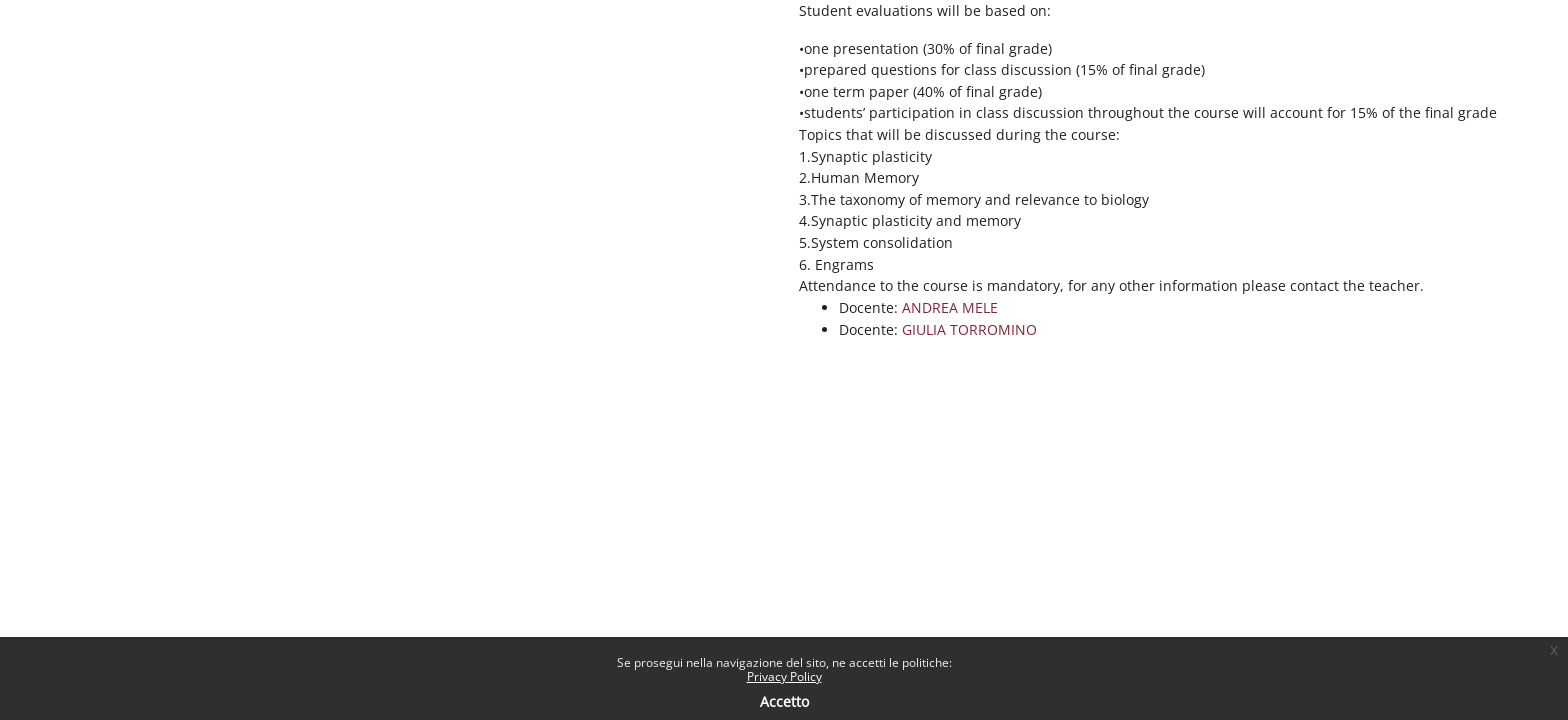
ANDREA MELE (950, 307)
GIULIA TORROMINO (969, 329)
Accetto (784, 701)
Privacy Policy (784, 676)
